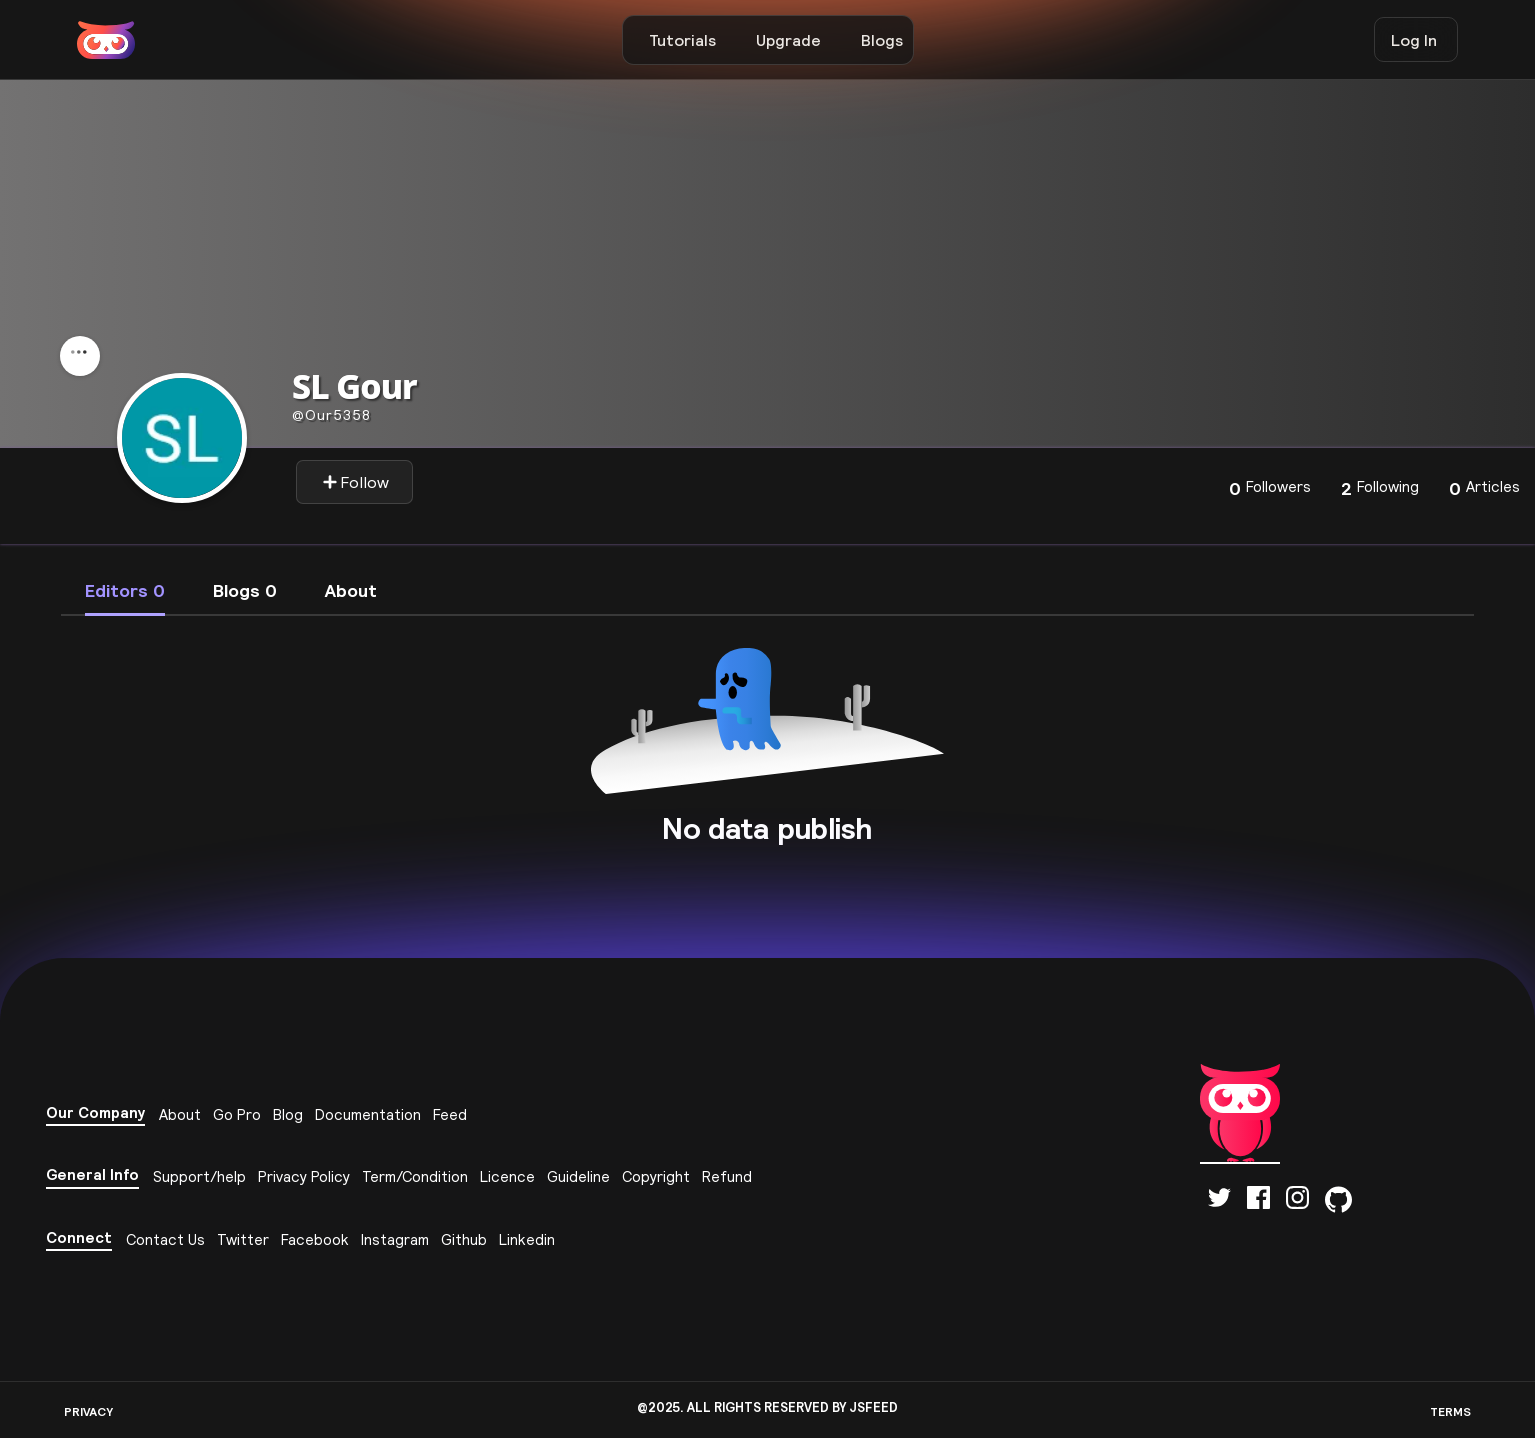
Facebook (315, 1239)
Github (464, 1239)
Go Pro (237, 1114)
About (180, 1114)
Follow (355, 482)
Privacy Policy (304, 1176)
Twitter (243, 1239)
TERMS (1450, 1411)
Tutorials (682, 40)
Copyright (656, 1176)
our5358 (331, 415)
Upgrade (788, 40)
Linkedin (527, 1239)
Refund (727, 1176)
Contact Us (165, 1239)
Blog (288, 1114)
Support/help (199, 1176)
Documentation (368, 1114)
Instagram (395, 1239)
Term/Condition (415, 1176)
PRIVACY (88, 1411)
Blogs (882, 40)
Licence (507, 1176)
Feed (450, 1114)
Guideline (578, 1176)
